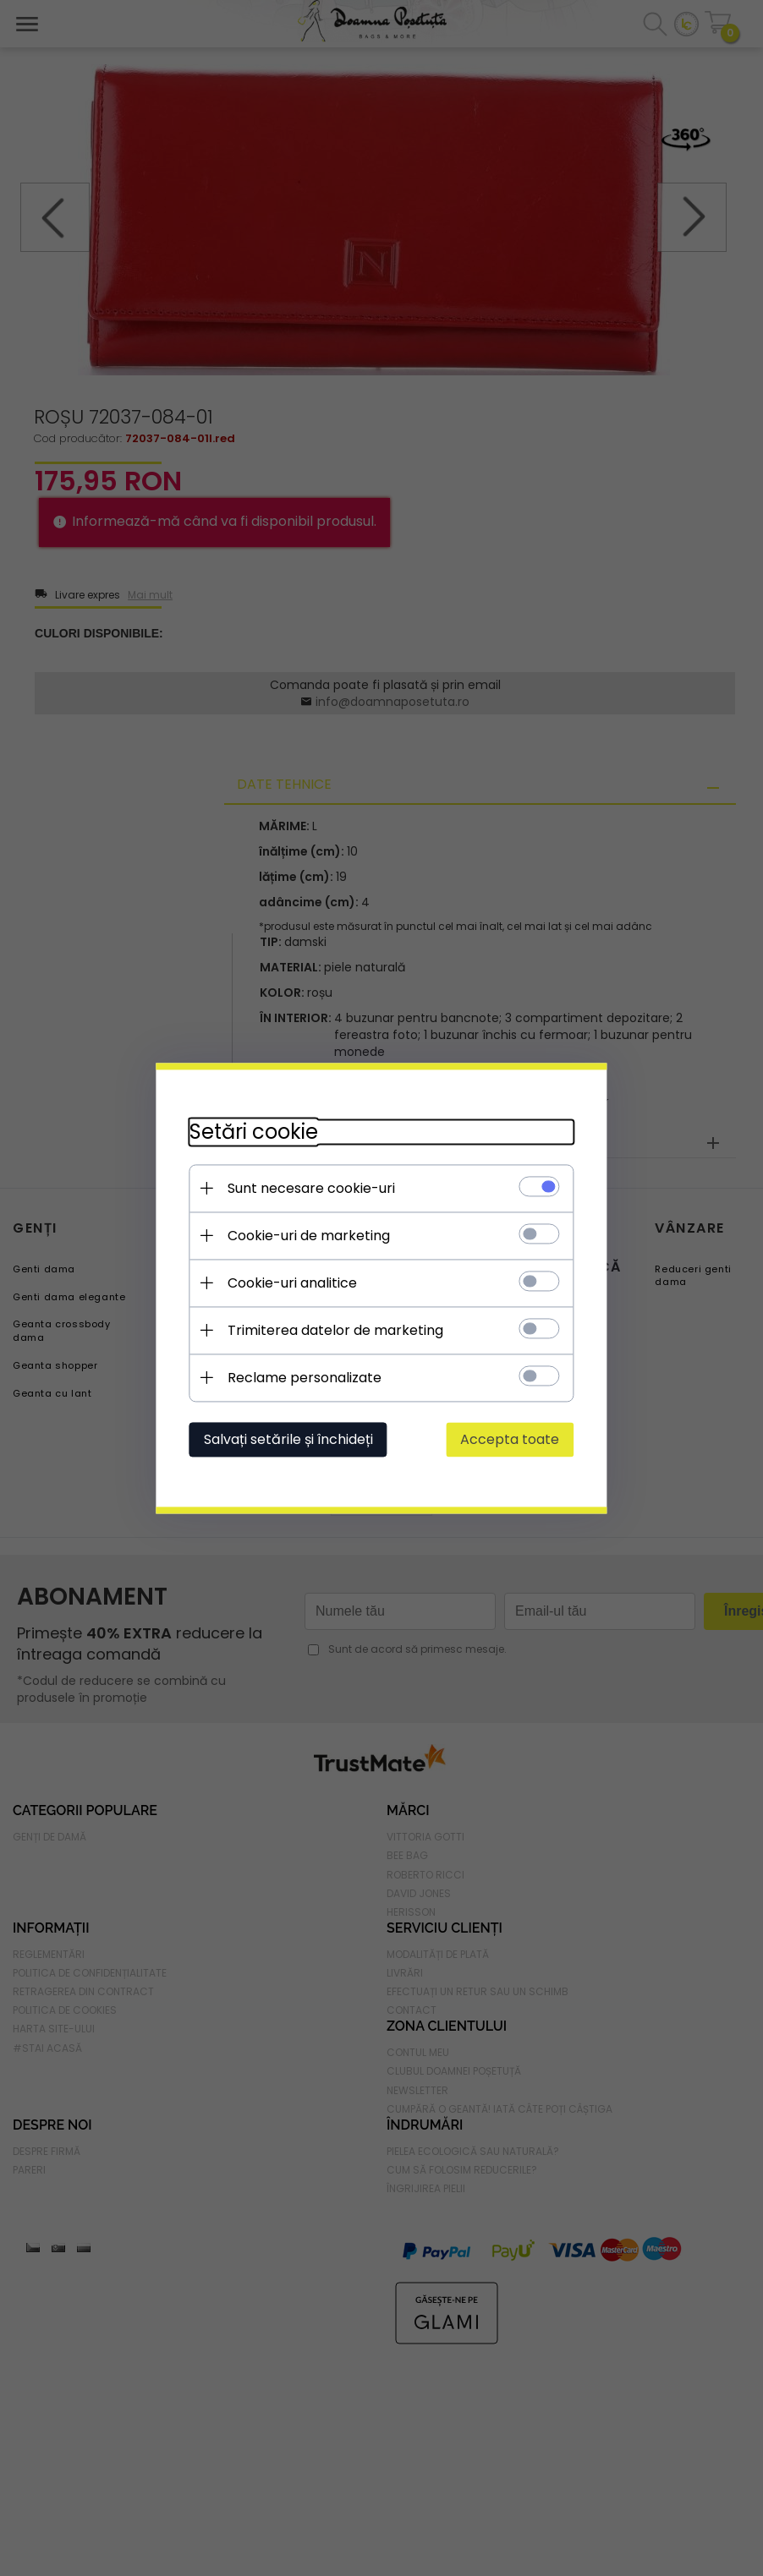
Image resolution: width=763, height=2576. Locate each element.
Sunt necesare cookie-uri (308, 1188)
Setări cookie (251, 1131)
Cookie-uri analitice (289, 1283)
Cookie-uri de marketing (306, 1235)
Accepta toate (512, 1439)
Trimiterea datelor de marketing (333, 1330)
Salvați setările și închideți (286, 1439)
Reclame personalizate (302, 1377)
